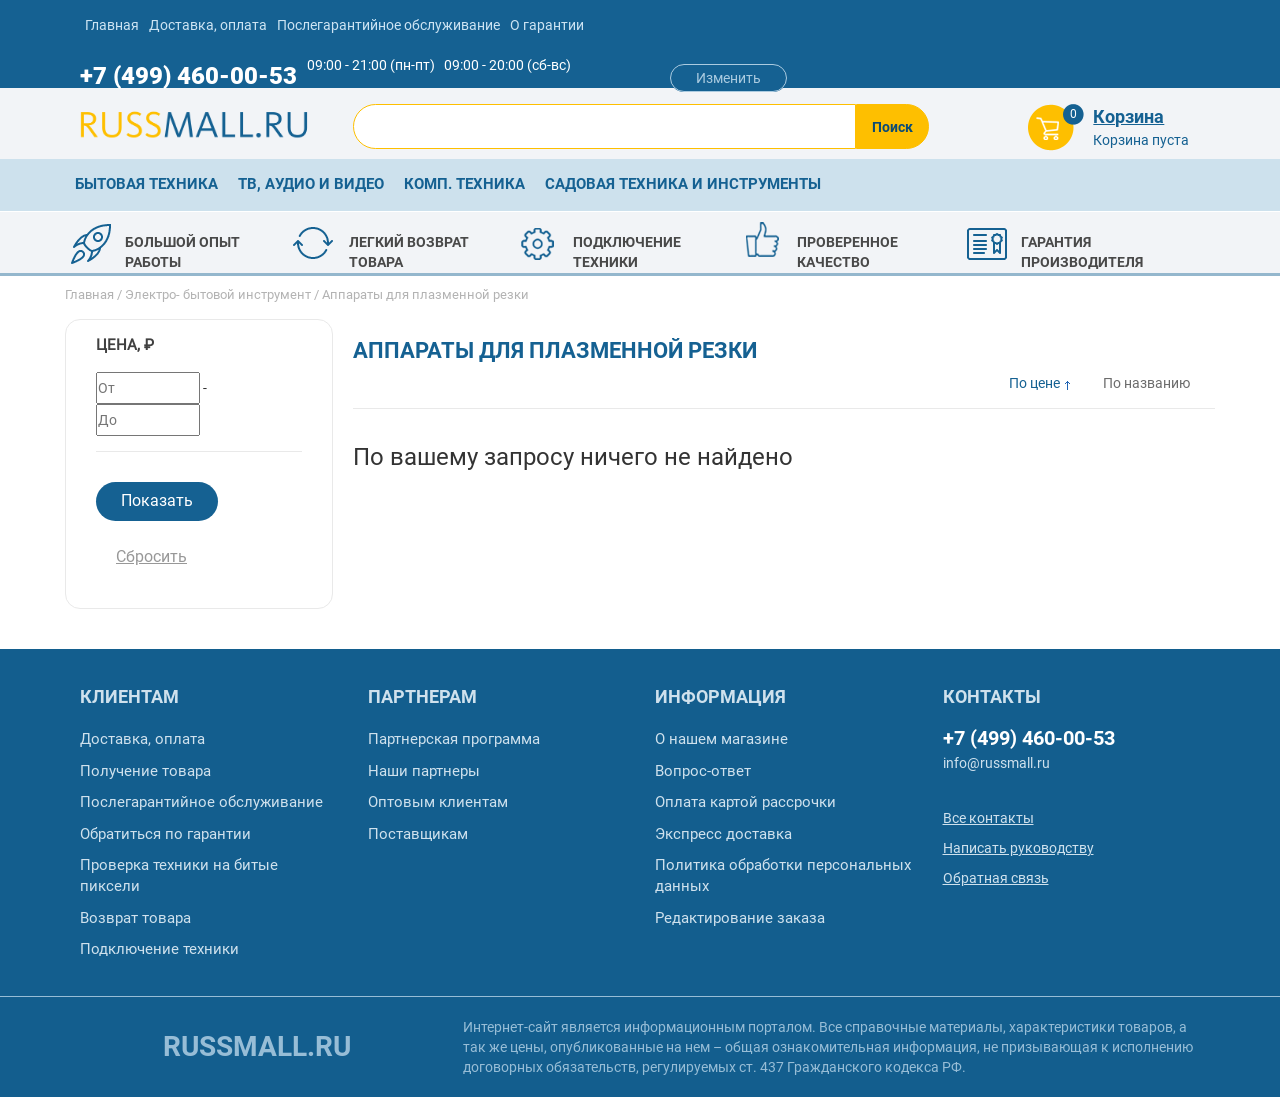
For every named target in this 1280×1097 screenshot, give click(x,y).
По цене (1034, 383)
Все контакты (988, 818)
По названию (1146, 383)
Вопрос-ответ (703, 771)
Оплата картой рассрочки (745, 802)
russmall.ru (257, 1046)
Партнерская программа (454, 739)
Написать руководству (1018, 848)
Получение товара (145, 771)
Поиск (892, 127)
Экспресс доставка (723, 834)
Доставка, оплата (208, 25)
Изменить (728, 78)
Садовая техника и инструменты (683, 184)
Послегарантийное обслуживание (388, 25)
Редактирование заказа (740, 918)
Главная (112, 25)
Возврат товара (135, 918)
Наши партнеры (424, 771)
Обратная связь (996, 878)
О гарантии (547, 25)
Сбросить (151, 556)
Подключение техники (159, 949)
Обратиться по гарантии (165, 834)
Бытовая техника (146, 184)
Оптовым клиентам (438, 802)
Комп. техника (464, 184)
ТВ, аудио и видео (311, 184)
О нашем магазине (721, 739)
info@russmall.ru (996, 763)
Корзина (1128, 116)
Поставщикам (418, 834)
